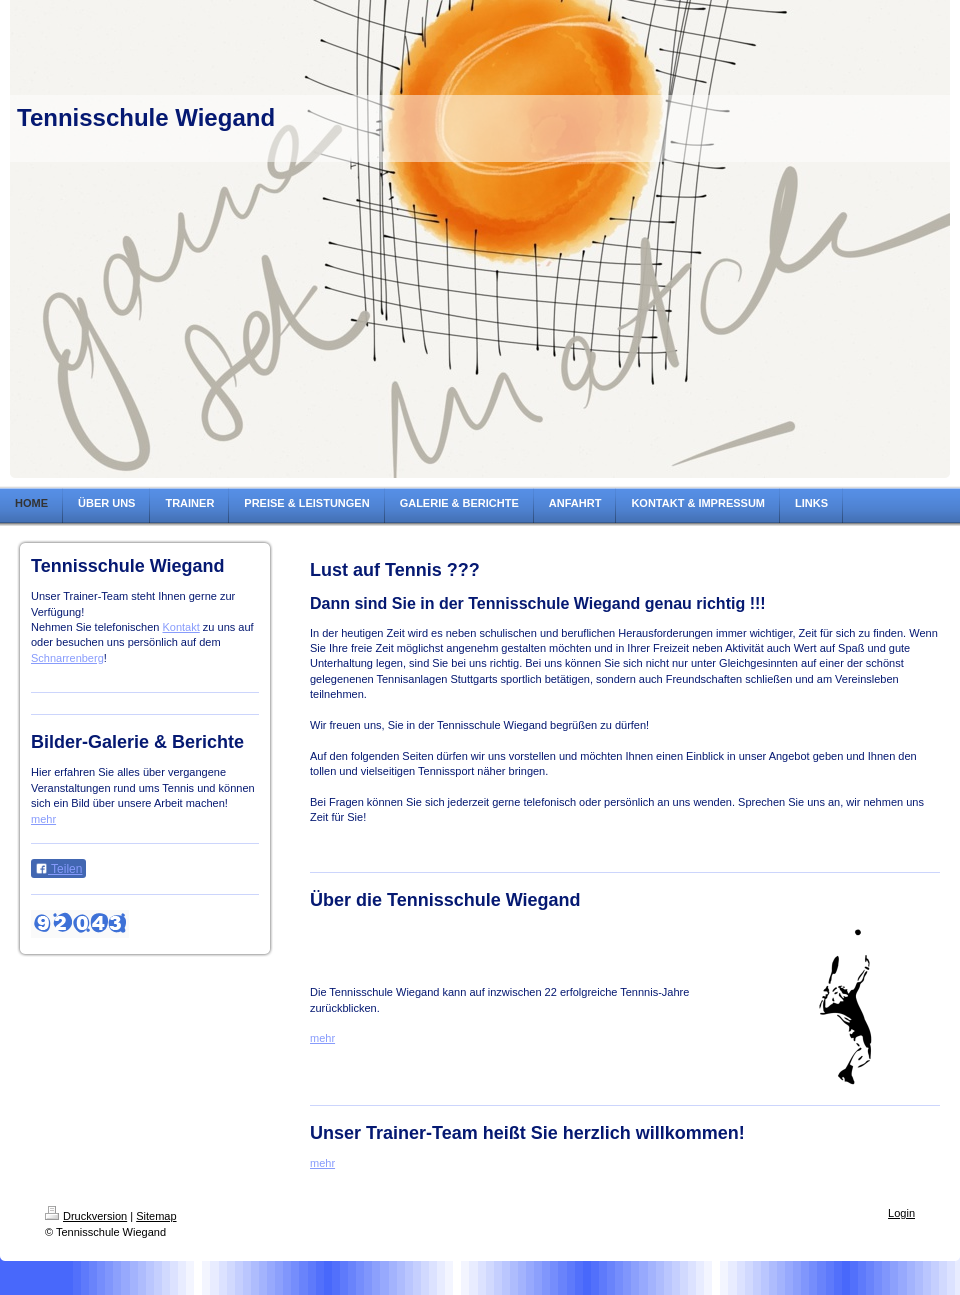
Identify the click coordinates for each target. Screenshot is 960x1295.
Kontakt (180, 627)
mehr (43, 819)
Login (901, 1213)
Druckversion (86, 1216)
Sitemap (156, 1216)
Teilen (58, 869)
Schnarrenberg (67, 658)
